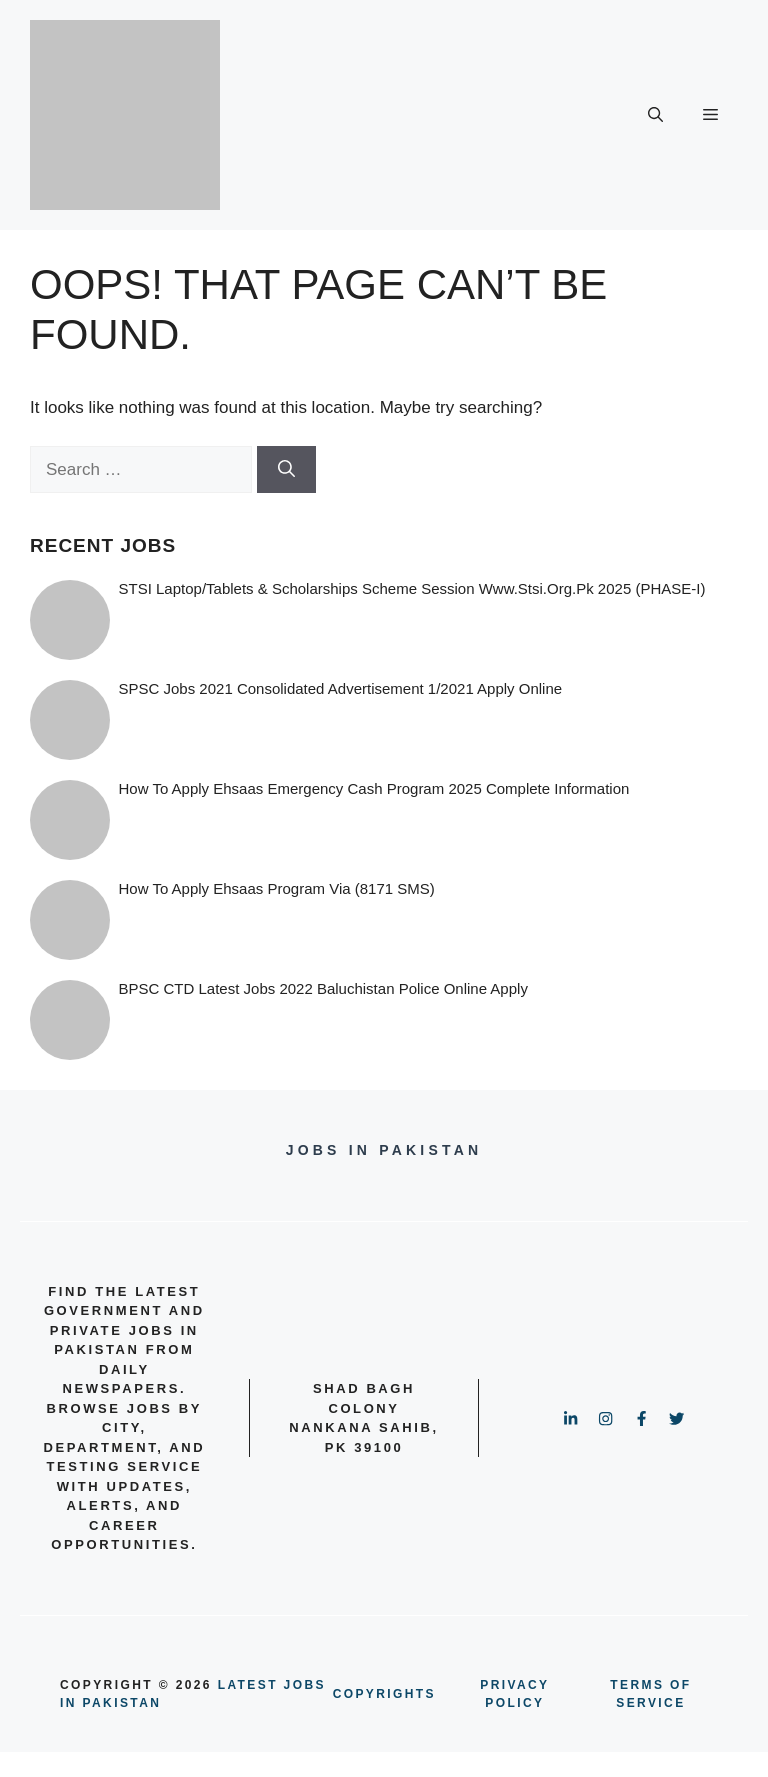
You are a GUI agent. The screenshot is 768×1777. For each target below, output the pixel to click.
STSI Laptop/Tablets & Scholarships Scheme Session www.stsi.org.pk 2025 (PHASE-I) (412, 588)
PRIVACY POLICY (514, 1694)
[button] (655, 115)
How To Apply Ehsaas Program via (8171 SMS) (277, 888)
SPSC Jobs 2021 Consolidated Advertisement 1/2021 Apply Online (341, 688)
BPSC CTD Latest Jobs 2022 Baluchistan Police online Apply (323, 988)
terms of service (650, 1694)
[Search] (286, 470)
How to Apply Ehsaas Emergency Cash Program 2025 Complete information (374, 788)
